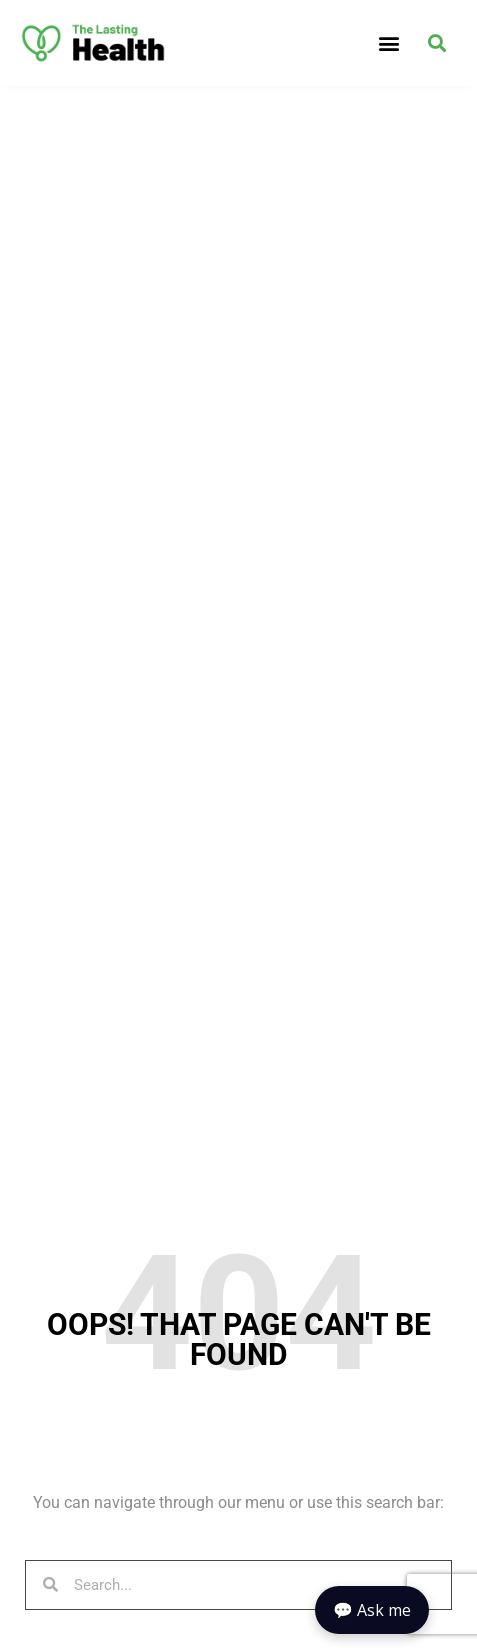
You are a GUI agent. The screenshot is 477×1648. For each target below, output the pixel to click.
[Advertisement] (238, 334)
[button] (388, 43)
